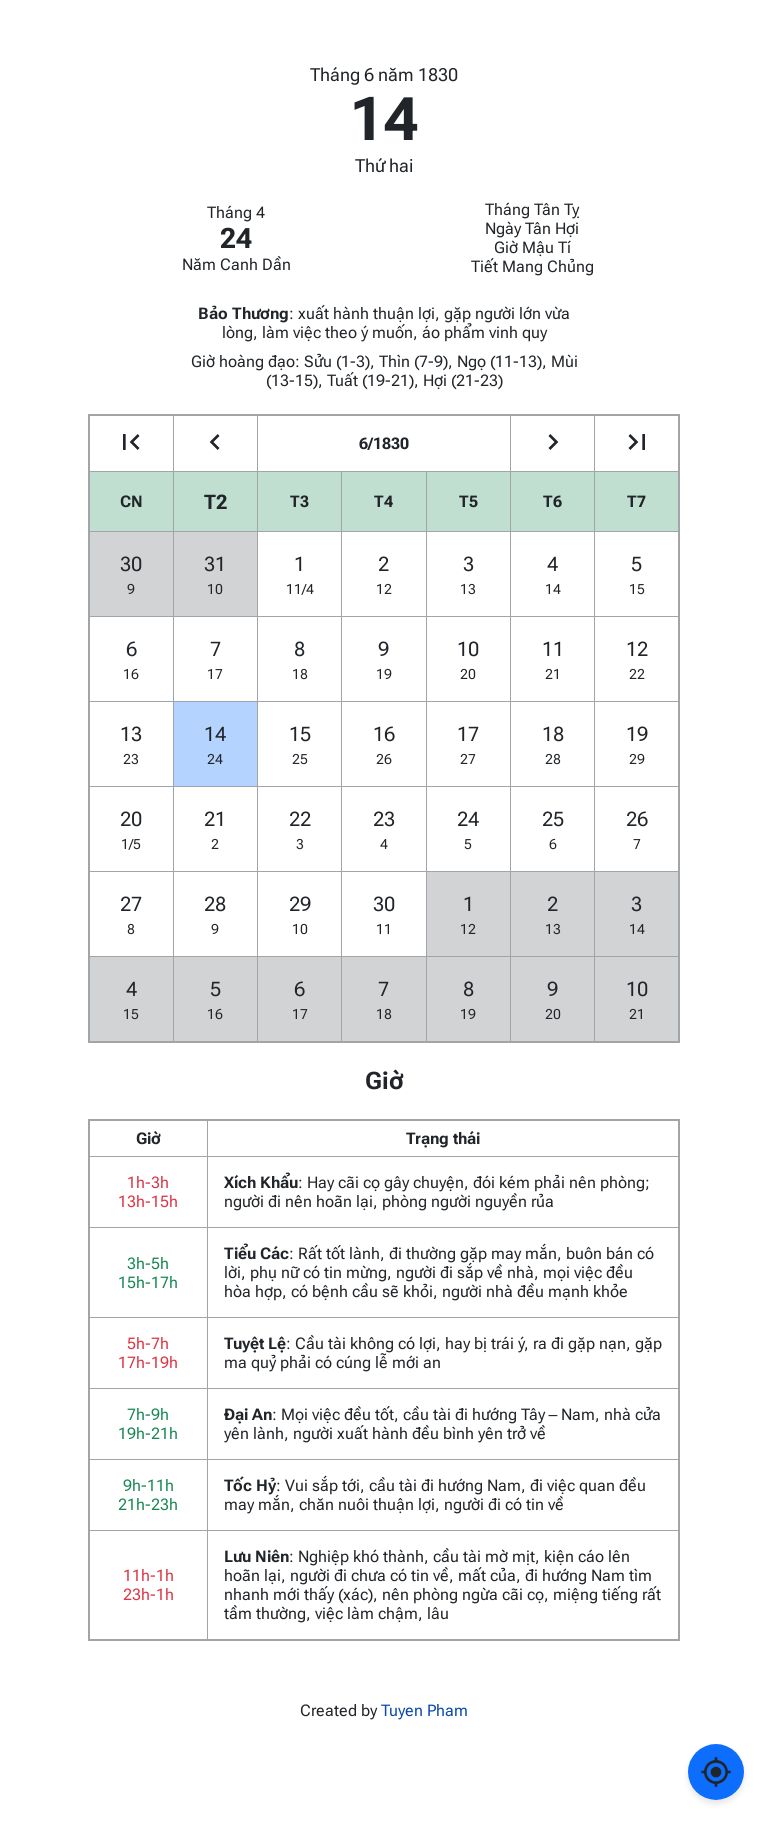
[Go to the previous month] (215, 443)
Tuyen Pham (424, 1710)
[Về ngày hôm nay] (716, 1772)
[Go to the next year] (636, 443)
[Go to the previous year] (131, 443)
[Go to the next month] (552, 443)
